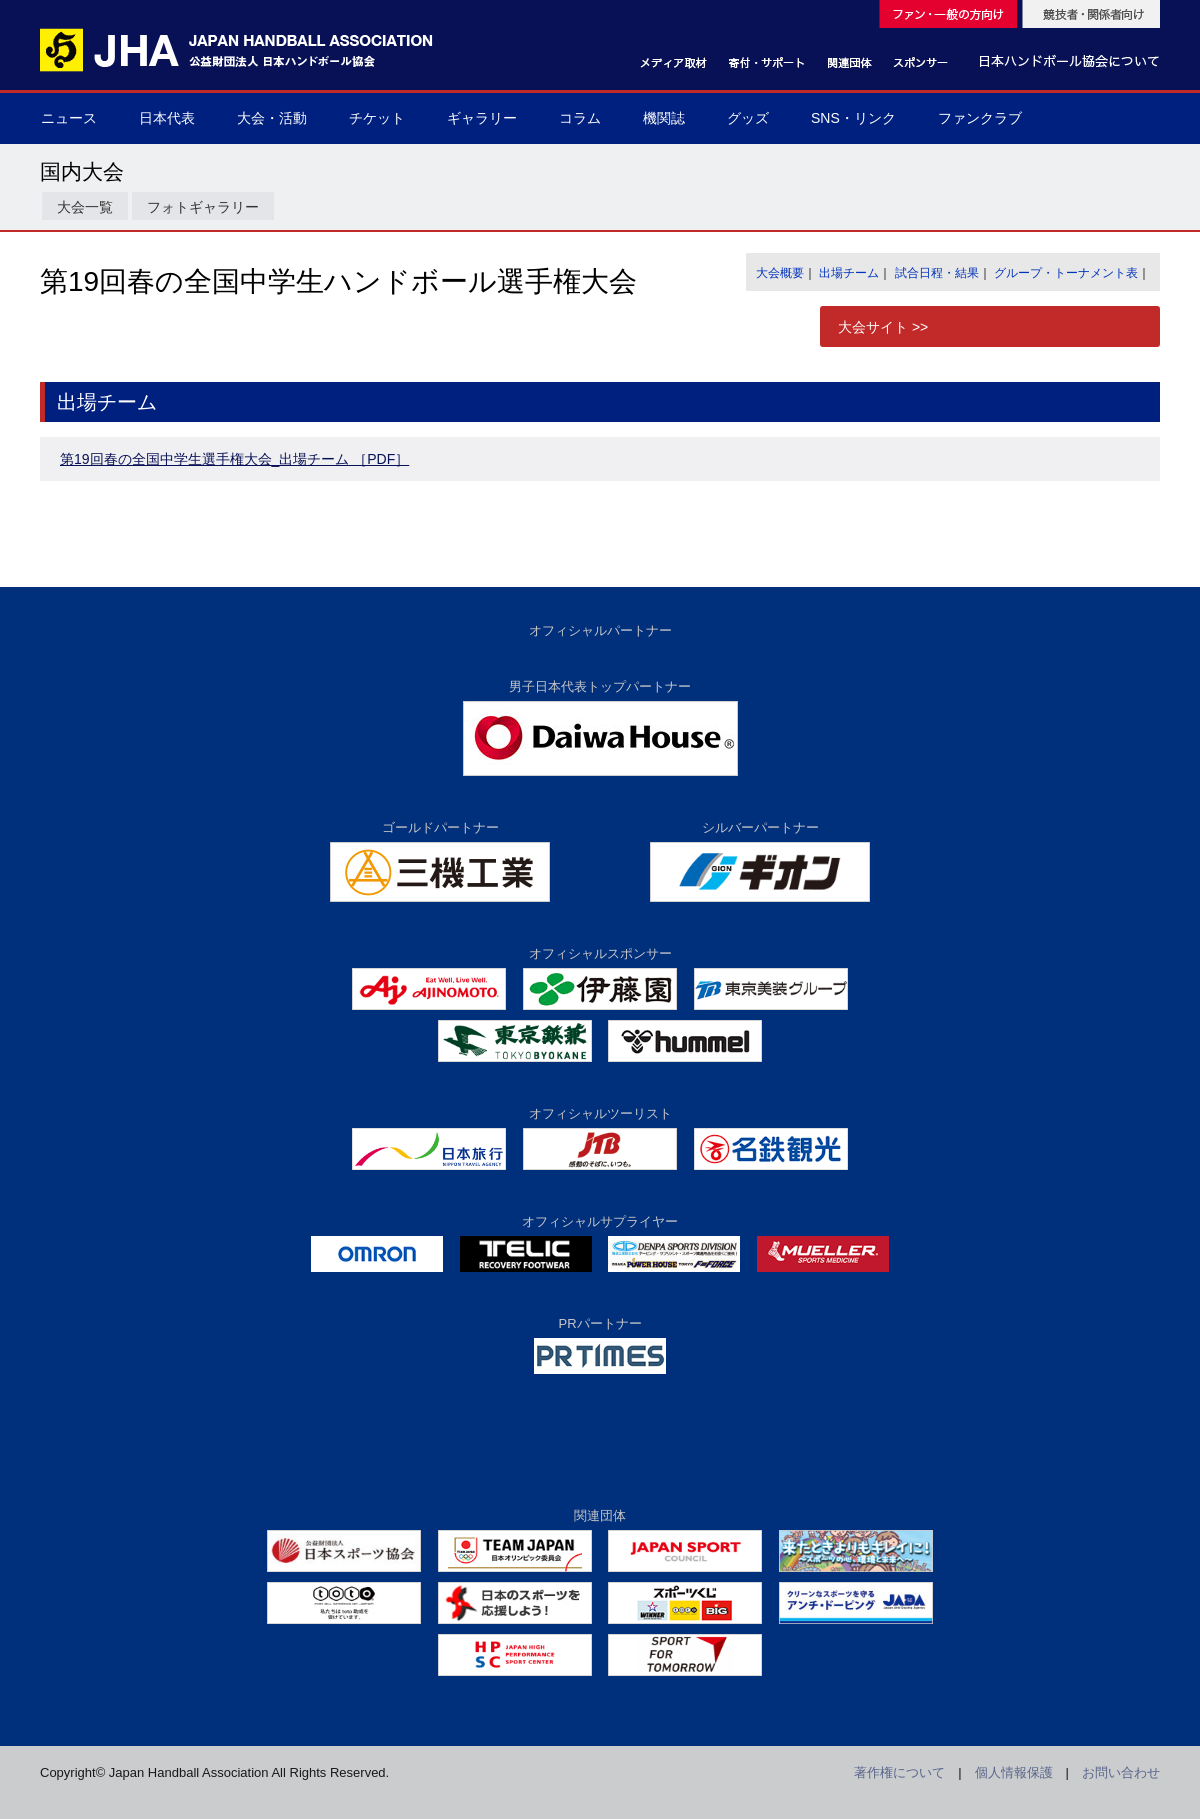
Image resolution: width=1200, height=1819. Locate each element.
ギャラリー (482, 118)
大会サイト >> (883, 327)
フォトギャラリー (203, 207)
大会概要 (780, 273)
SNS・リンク (853, 118)
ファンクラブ (980, 118)
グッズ (748, 118)
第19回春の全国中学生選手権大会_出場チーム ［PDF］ (234, 459)
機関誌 (664, 118)
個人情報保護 (1014, 1772)
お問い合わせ (1121, 1772)
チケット (377, 118)
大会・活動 (272, 118)
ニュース (69, 118)
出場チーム (849, 273)
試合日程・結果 (937, 273)
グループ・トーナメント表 (1066, 273)
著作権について (899, 1772)
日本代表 (167, 118)
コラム (580, 118)
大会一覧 (85, 207)
